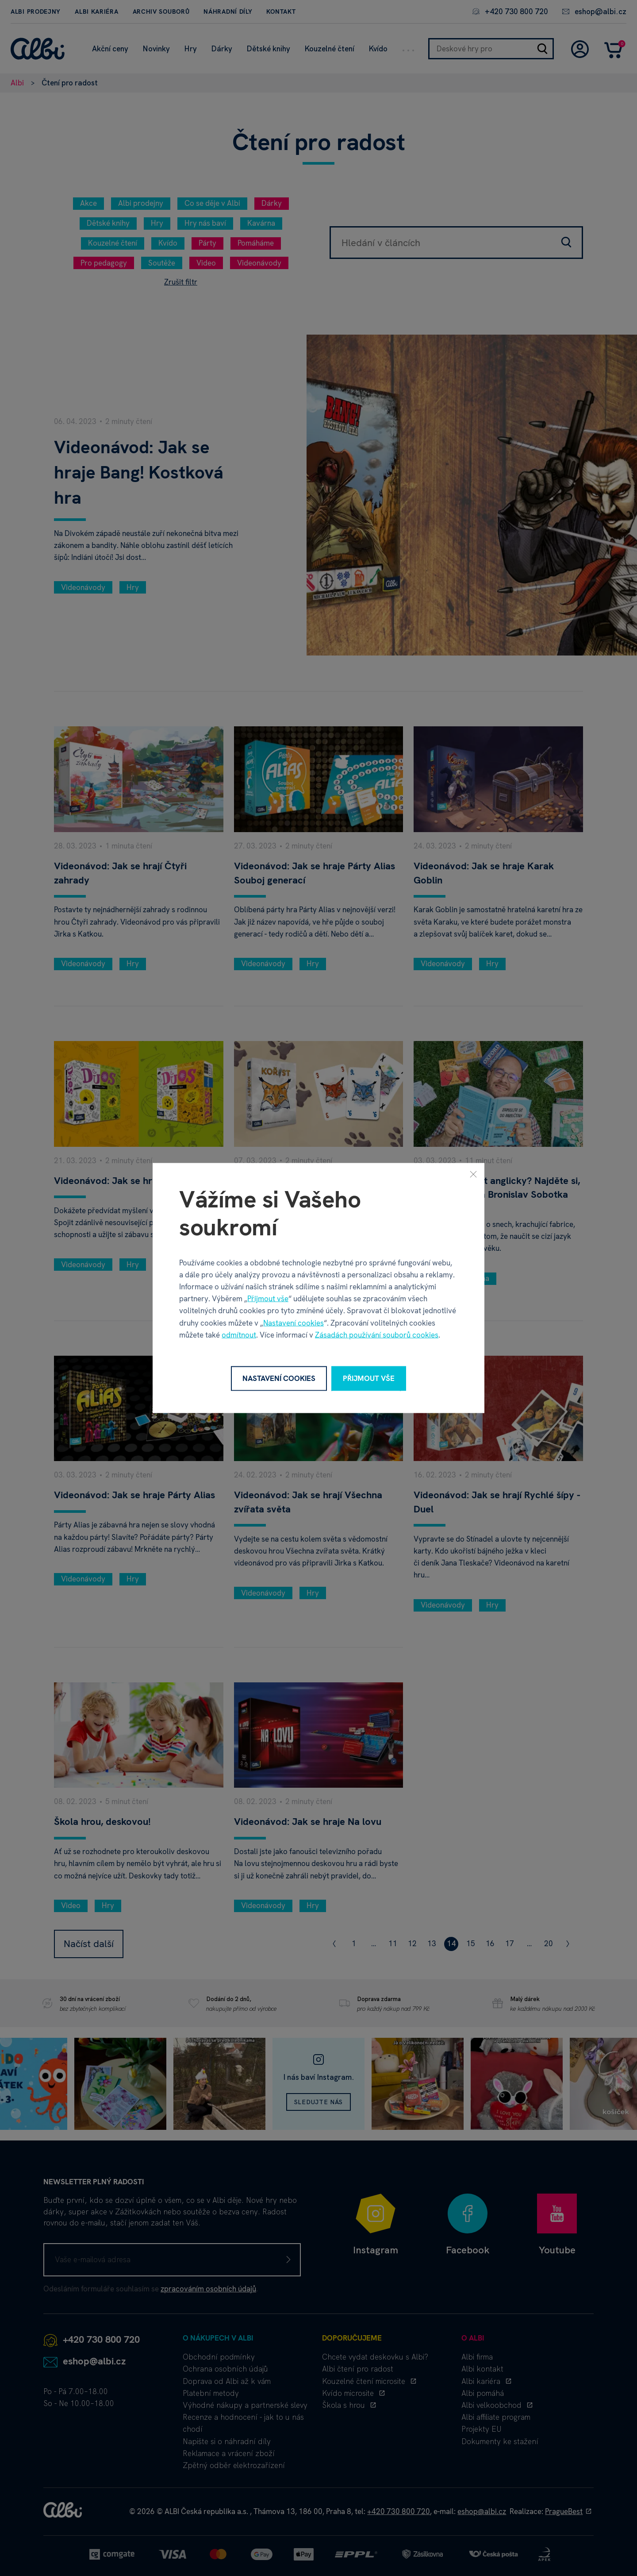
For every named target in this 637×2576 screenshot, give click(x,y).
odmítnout (239, 1334)
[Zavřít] (473, 1174)
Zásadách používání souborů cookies (376, 1334)
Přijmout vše (267, 1298)
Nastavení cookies (293, 1322)
